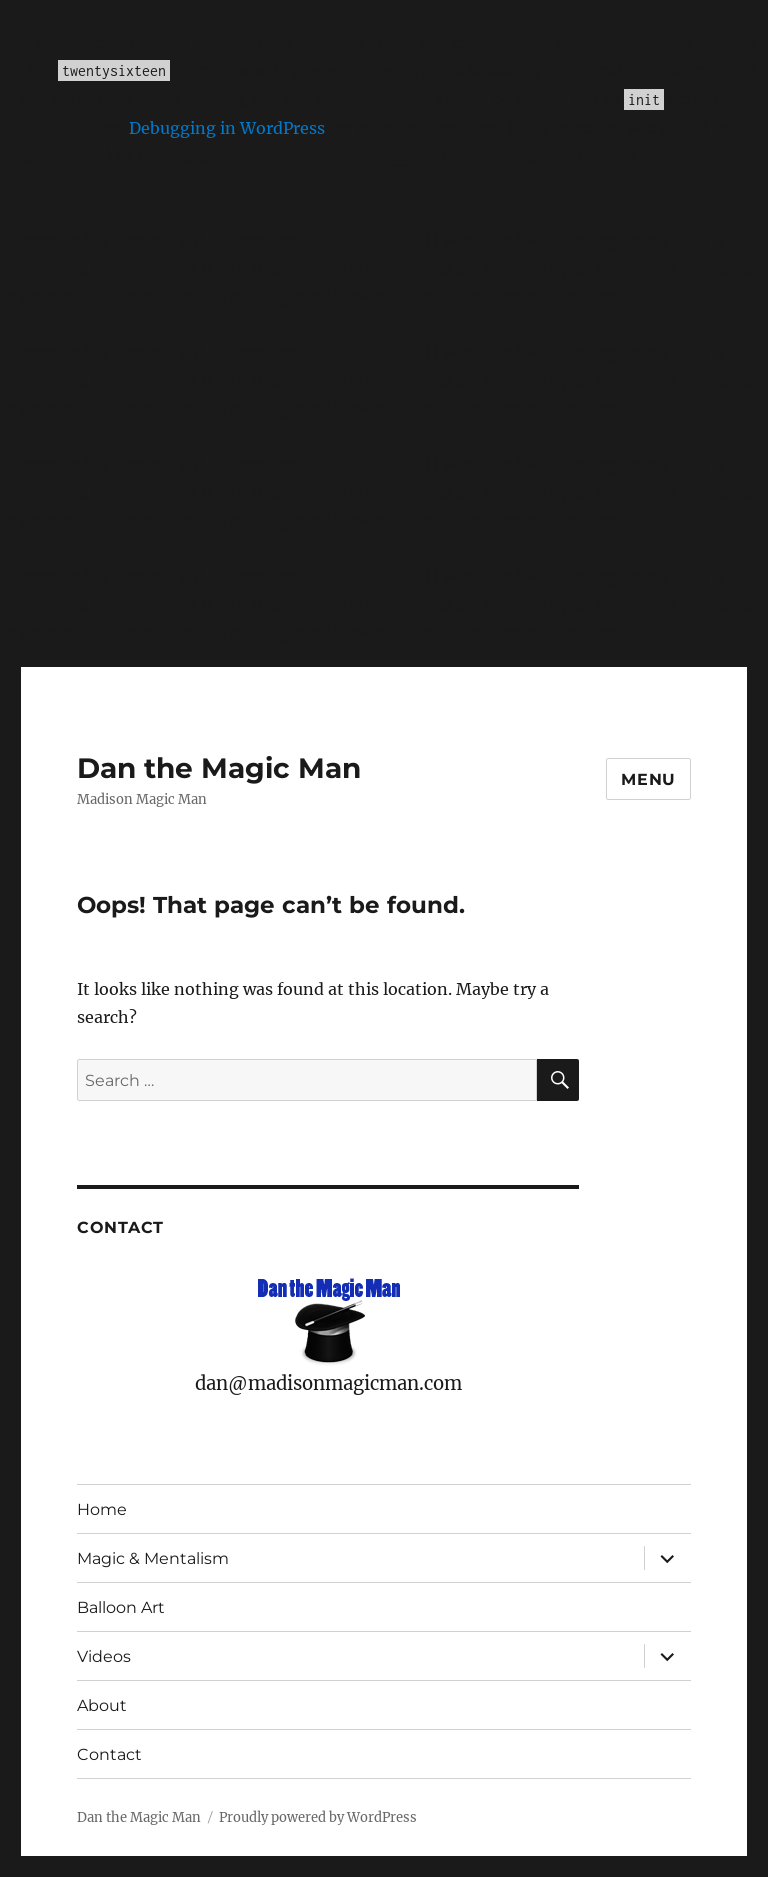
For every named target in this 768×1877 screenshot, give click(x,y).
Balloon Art (121, 1607)
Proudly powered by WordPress (318, 1817)
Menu (648, 779)
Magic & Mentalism (153, 1558)
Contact (109, 1754)
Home (102, 1509)
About (102, 1705)
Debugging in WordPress (227, 128)
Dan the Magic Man (219, 768)
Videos (104, 1656)
